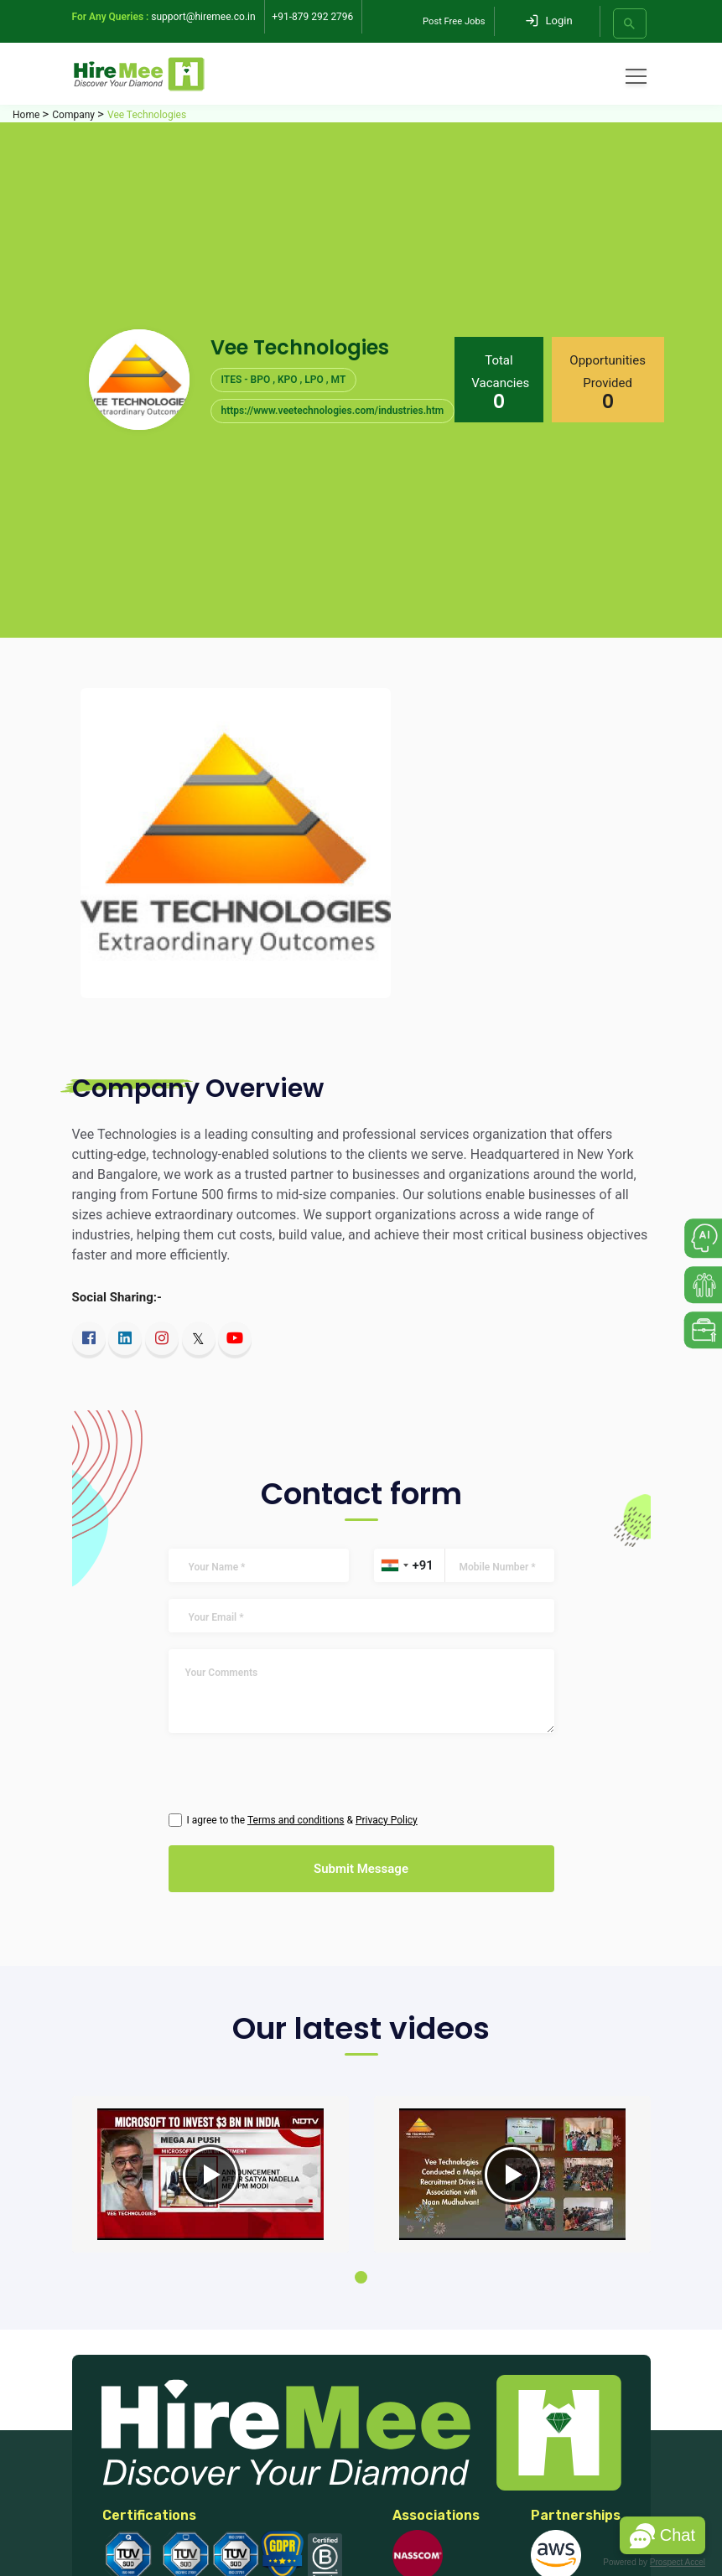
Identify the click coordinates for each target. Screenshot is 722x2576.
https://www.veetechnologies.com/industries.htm (332, 410)
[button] (662, 2535)
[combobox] (394, 1565)
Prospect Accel (677, 2562)
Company (73, 115)
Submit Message (361, 1868)
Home (26, 115)
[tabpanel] (210, 2174)
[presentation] (295, 1778)
